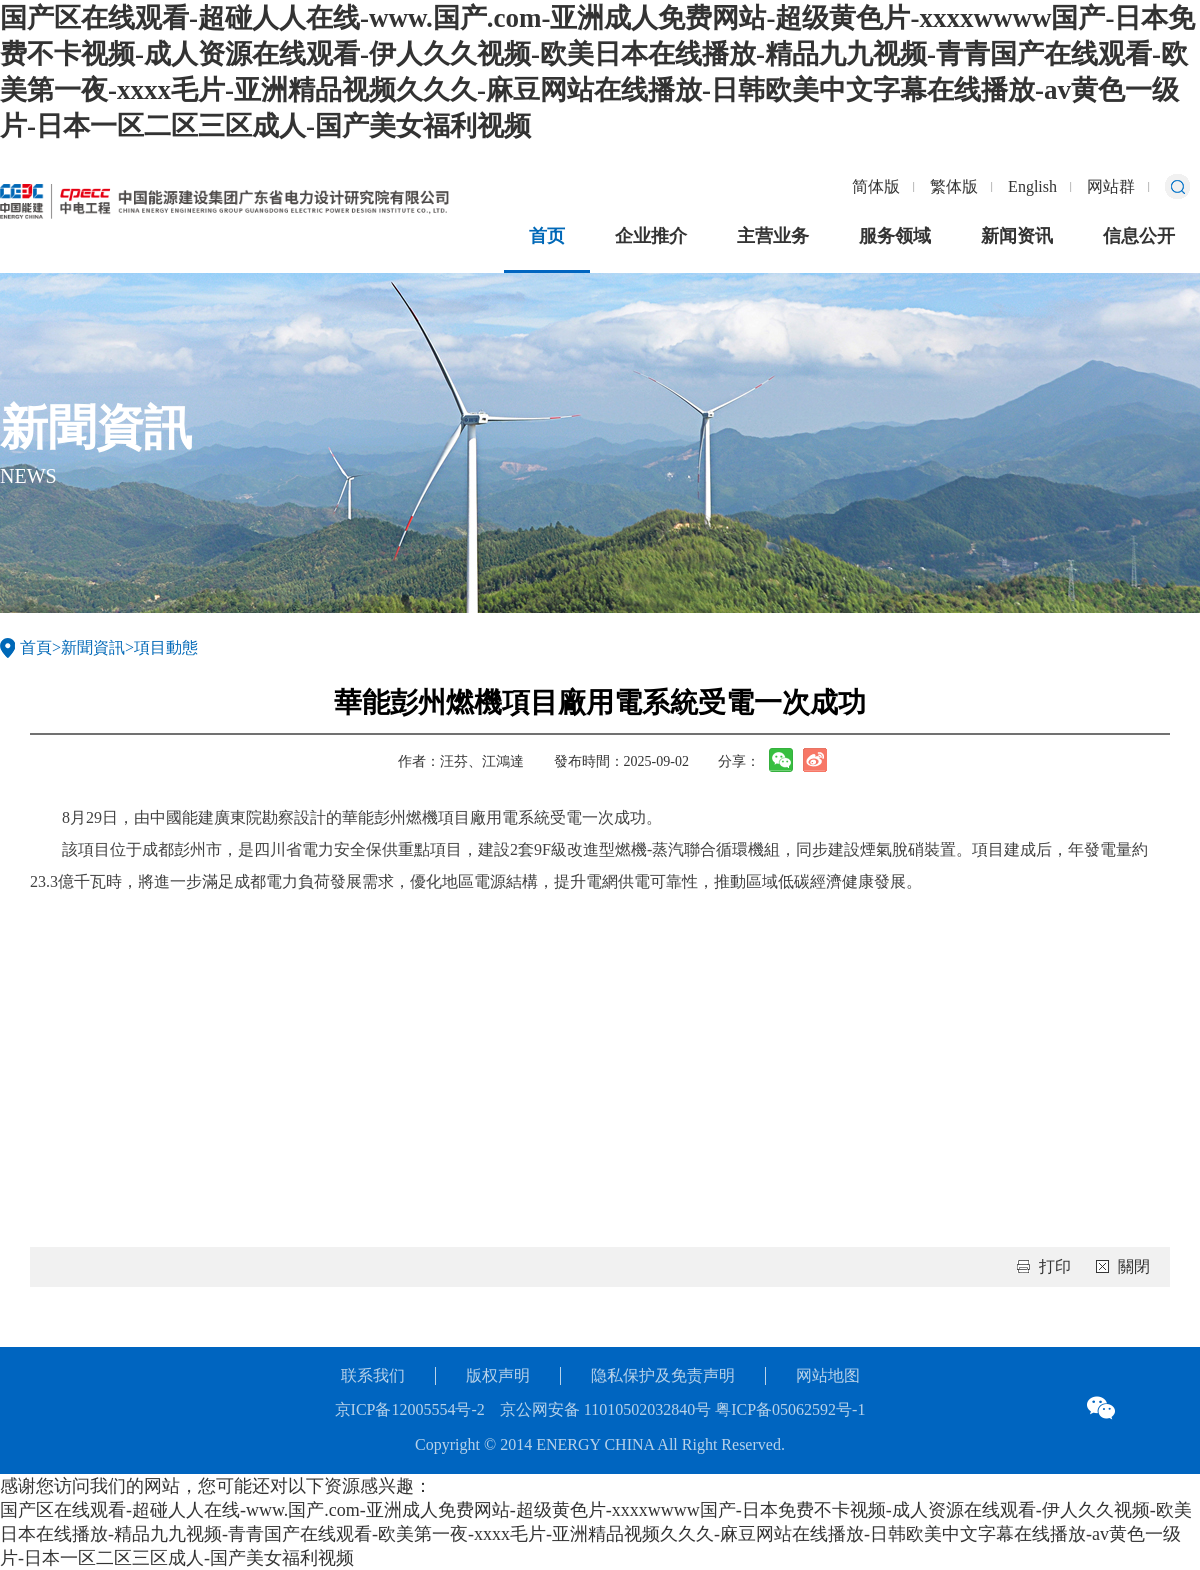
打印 (1055, 1266)
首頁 (36, 647)
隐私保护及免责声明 (663, 1375)
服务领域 (895, 236)
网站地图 (828, 1375)
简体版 (876, 186)
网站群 (1111, 186)
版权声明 (498, 1375)
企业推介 (651, 236)
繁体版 (954, 186)
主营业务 (773, 236)
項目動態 (166, 647)
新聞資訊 (93, 647)
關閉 (1134, 1266)
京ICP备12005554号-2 (410, 1409)
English (1032, 186)
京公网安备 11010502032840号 (605, 1409)
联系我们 (373, 1375)
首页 (547, 236)
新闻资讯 (1017, 236)
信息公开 (1139, 236)
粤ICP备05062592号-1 (788, 1409)
